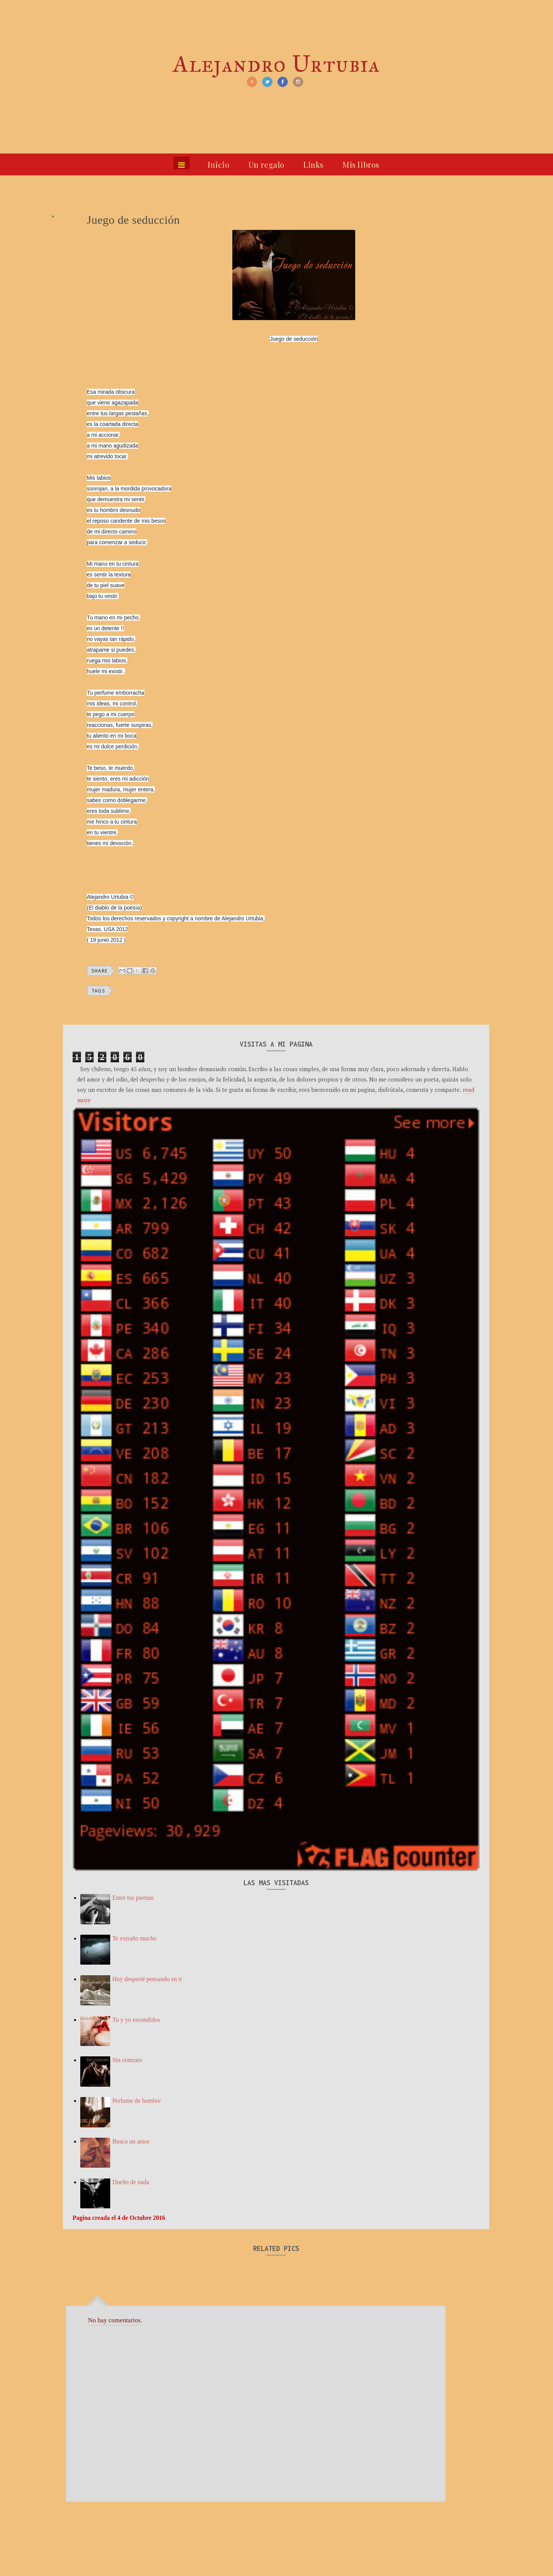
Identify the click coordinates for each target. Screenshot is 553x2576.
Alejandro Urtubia (276, 64)
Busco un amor (130, 2141)
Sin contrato (127, 2060)
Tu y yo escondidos (136, 2019)
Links (313, 164)
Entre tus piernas (133, 1897)
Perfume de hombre (136, 2100)
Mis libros (361, 164)
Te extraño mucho (134, 1938)
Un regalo (266, 164)
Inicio (219, 164)
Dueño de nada (130, 2182)
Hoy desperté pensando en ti (147, 1979)
